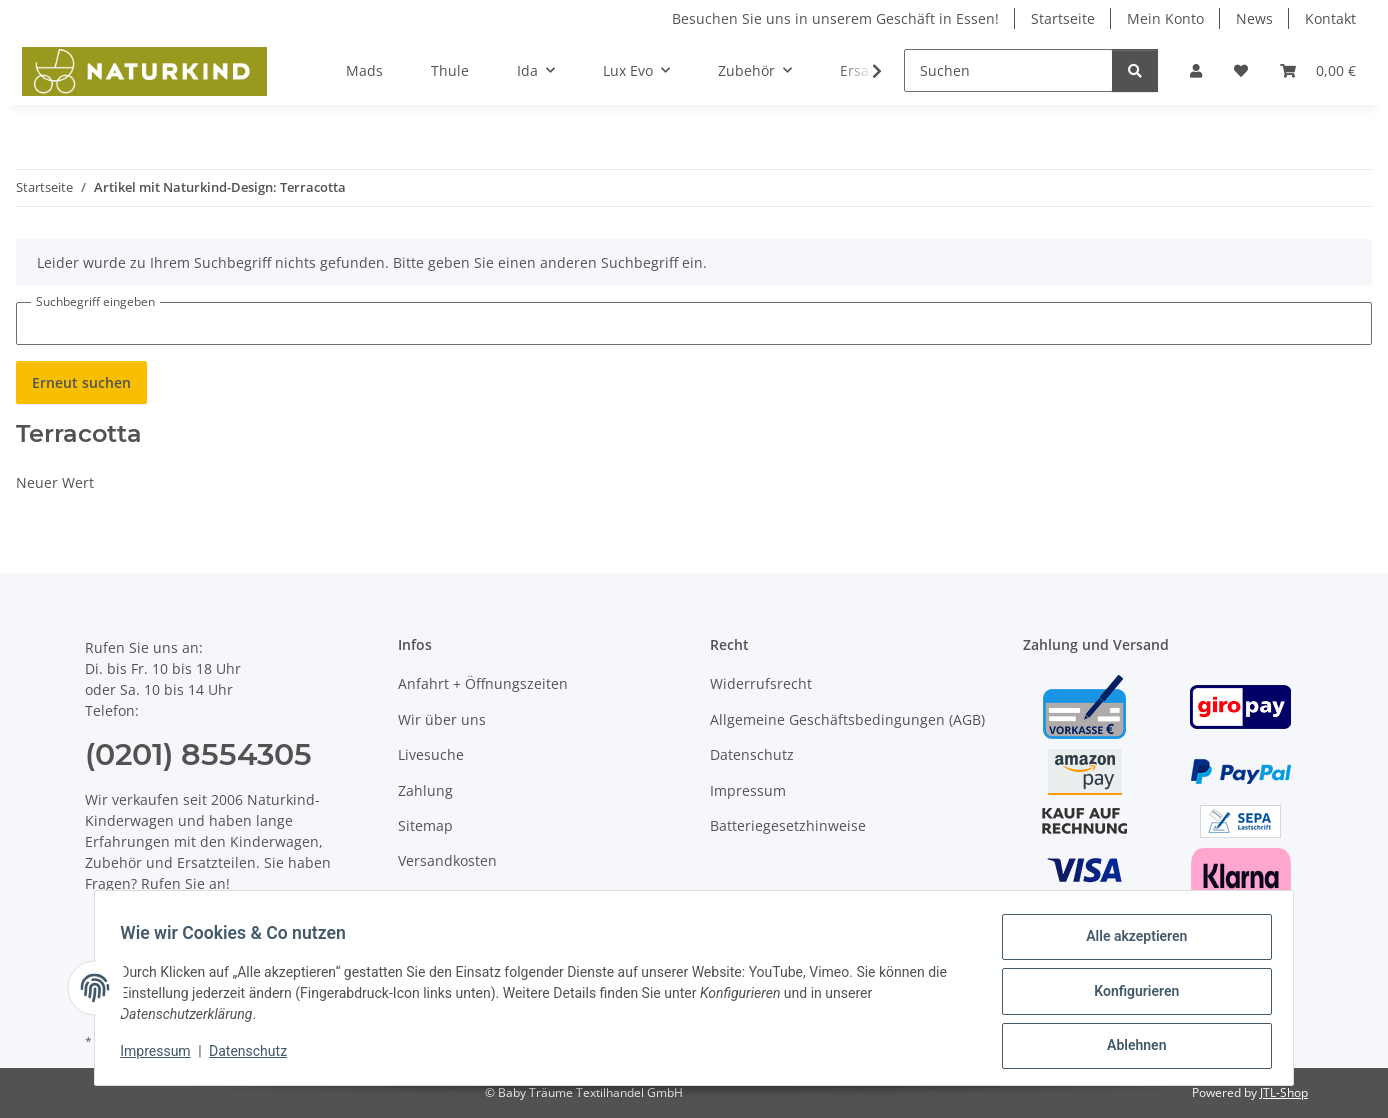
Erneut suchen (81, 382)
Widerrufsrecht (761, 683)
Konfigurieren (1129, 995)
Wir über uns (442, 719)
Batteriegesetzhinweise (788, 825)
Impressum (162, 1056)
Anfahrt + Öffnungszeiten (483, 683)
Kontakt (1330, 18)
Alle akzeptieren (1129, 943)
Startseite (1063, 18)
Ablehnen (1129, 1047)
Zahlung (425, 790)
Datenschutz (255, 1056)
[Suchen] (1008, 70)
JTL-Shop (1284, 1092)
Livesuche (431, 754)
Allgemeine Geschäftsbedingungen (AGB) (847, 719)
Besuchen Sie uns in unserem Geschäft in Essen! (835, 18)
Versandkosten (447, 860)
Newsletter (434, 896)
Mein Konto (1165, 18)
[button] (1196, 70)
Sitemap (425, 825)
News (1254, 18)
